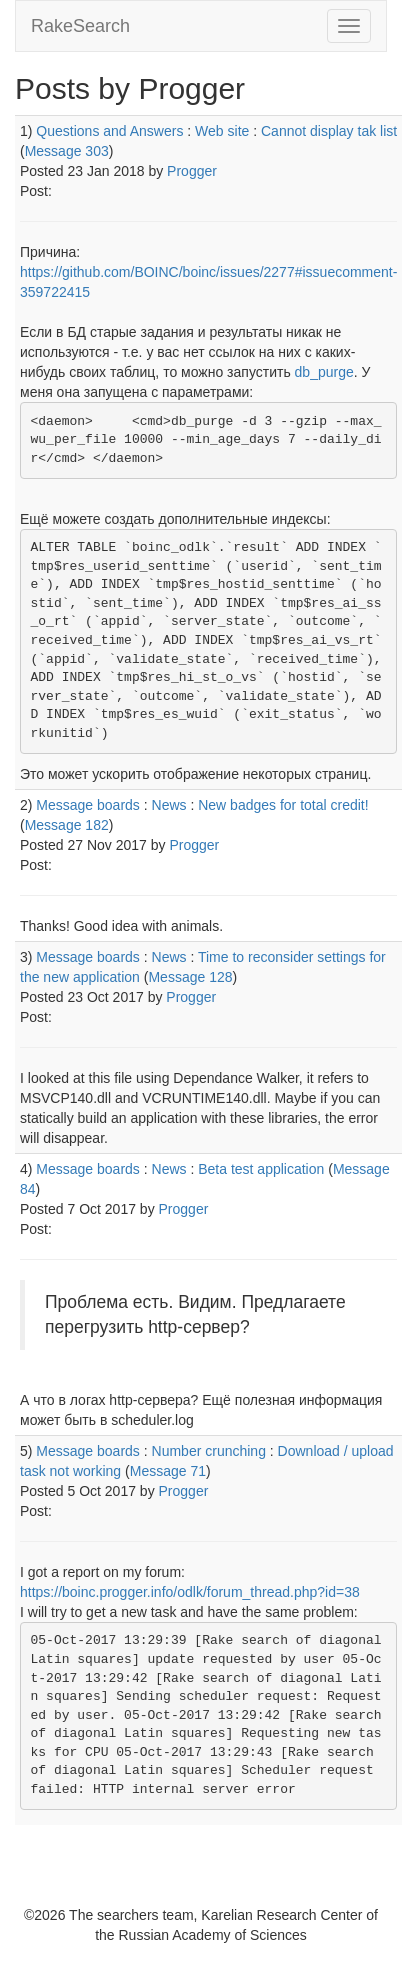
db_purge (324, 372)
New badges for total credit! (283, 805)
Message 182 (67, 825)
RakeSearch (80, 26)
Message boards (88, 805)
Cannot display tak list (329, 131)
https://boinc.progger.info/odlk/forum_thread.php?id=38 (190, 1592)
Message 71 (168, 1471)
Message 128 (190, 977)
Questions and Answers (109, 131)
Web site (222, 131)
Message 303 (67, 151)
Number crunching (209, 1451)
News (169, 805)
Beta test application (261, 1169)
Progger (192, 171)
